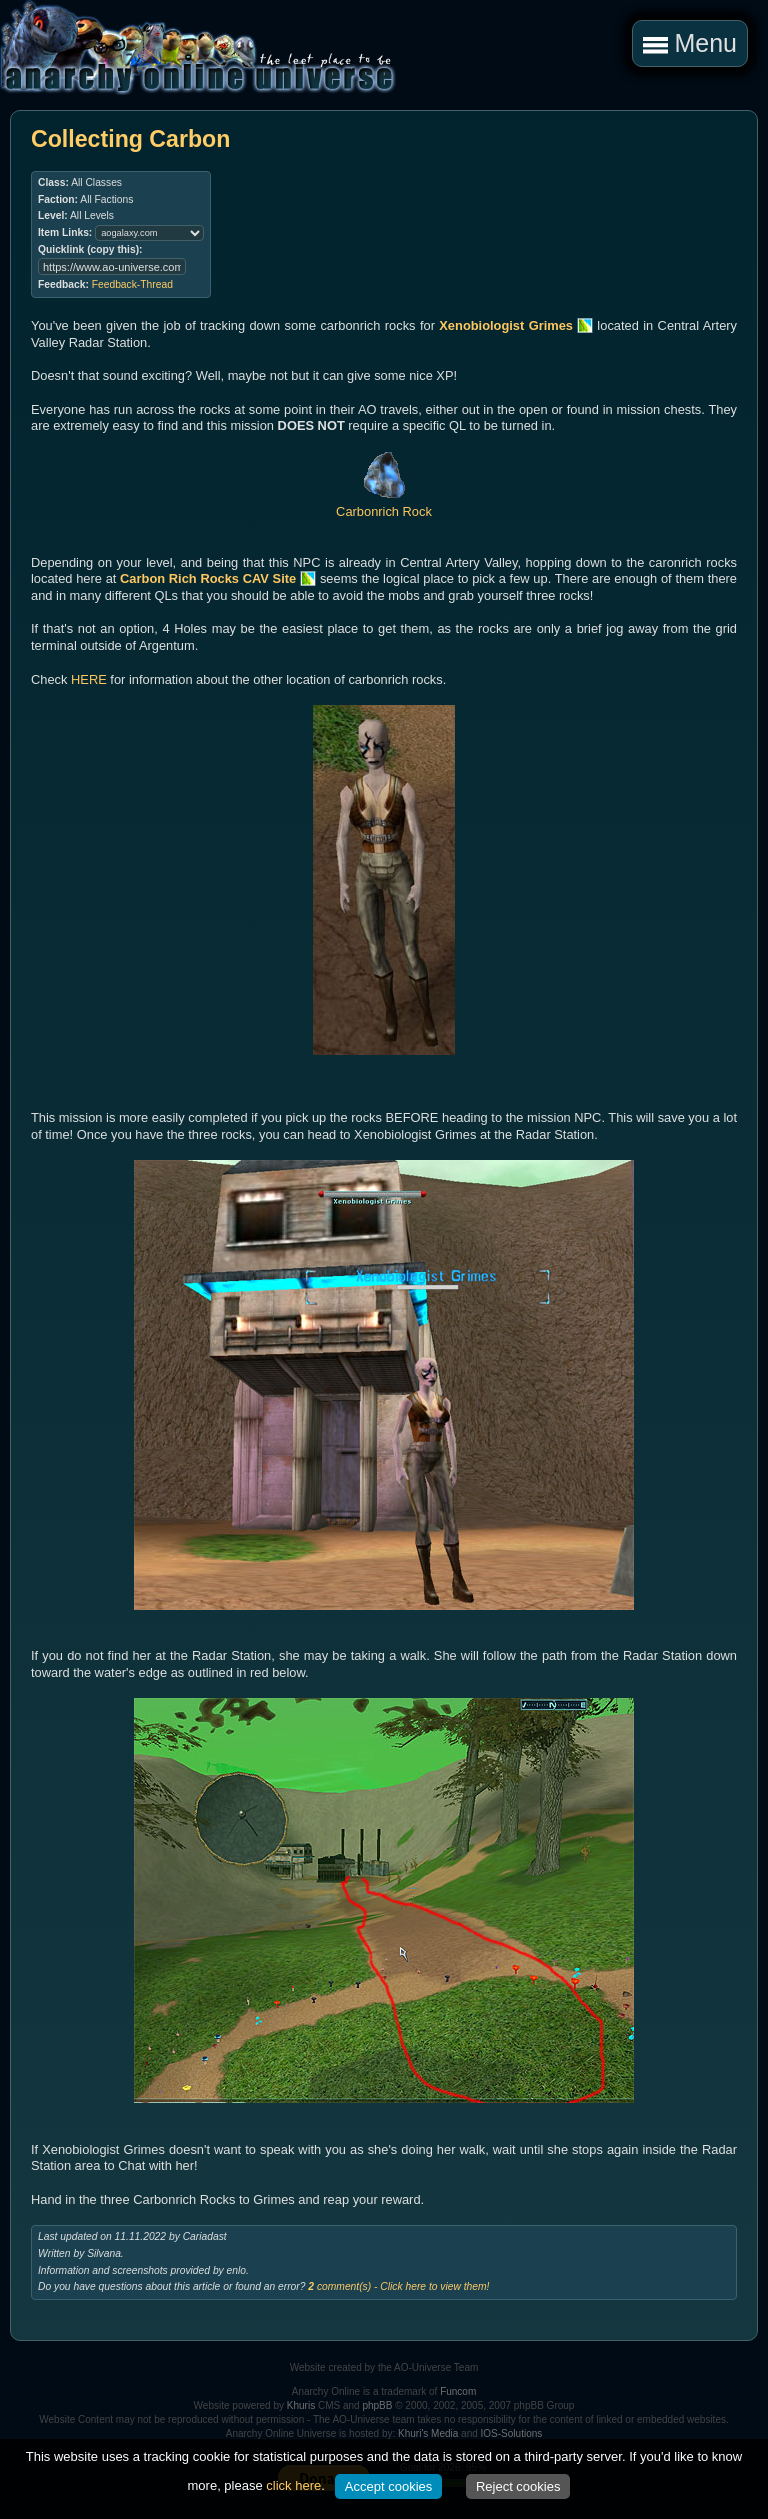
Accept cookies (388, 2486)
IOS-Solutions (512, 2433)
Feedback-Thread (132, 284)
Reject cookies (518, 2486)
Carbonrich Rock (384, 504)
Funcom (458, 2391)
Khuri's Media (428, 2433)
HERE (89, 679)
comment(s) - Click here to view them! (398, 2286)
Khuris (301, 2405)
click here (293, 2485)
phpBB (377, 2405)
